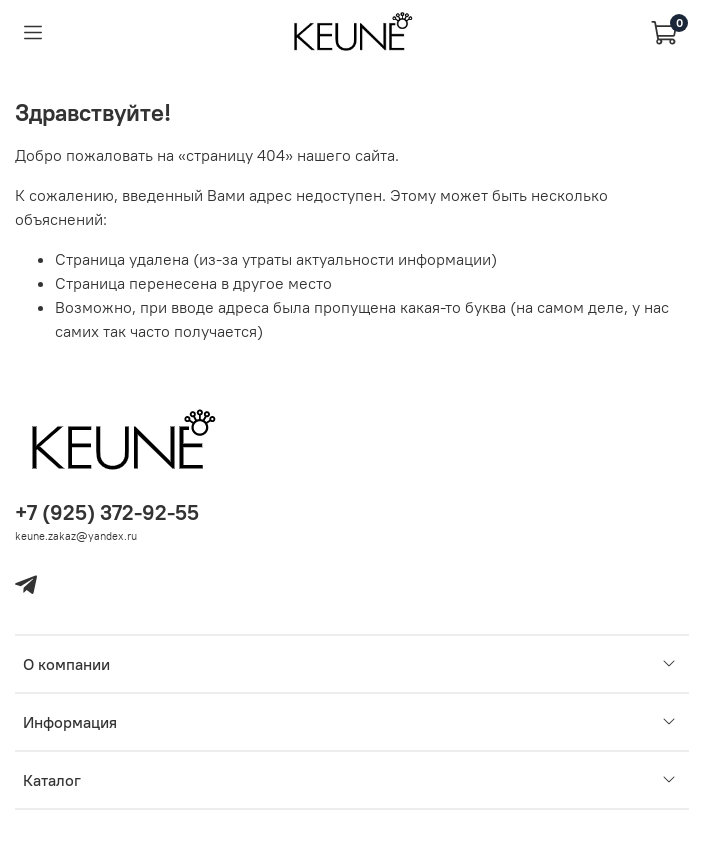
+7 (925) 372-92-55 (107, 512)
